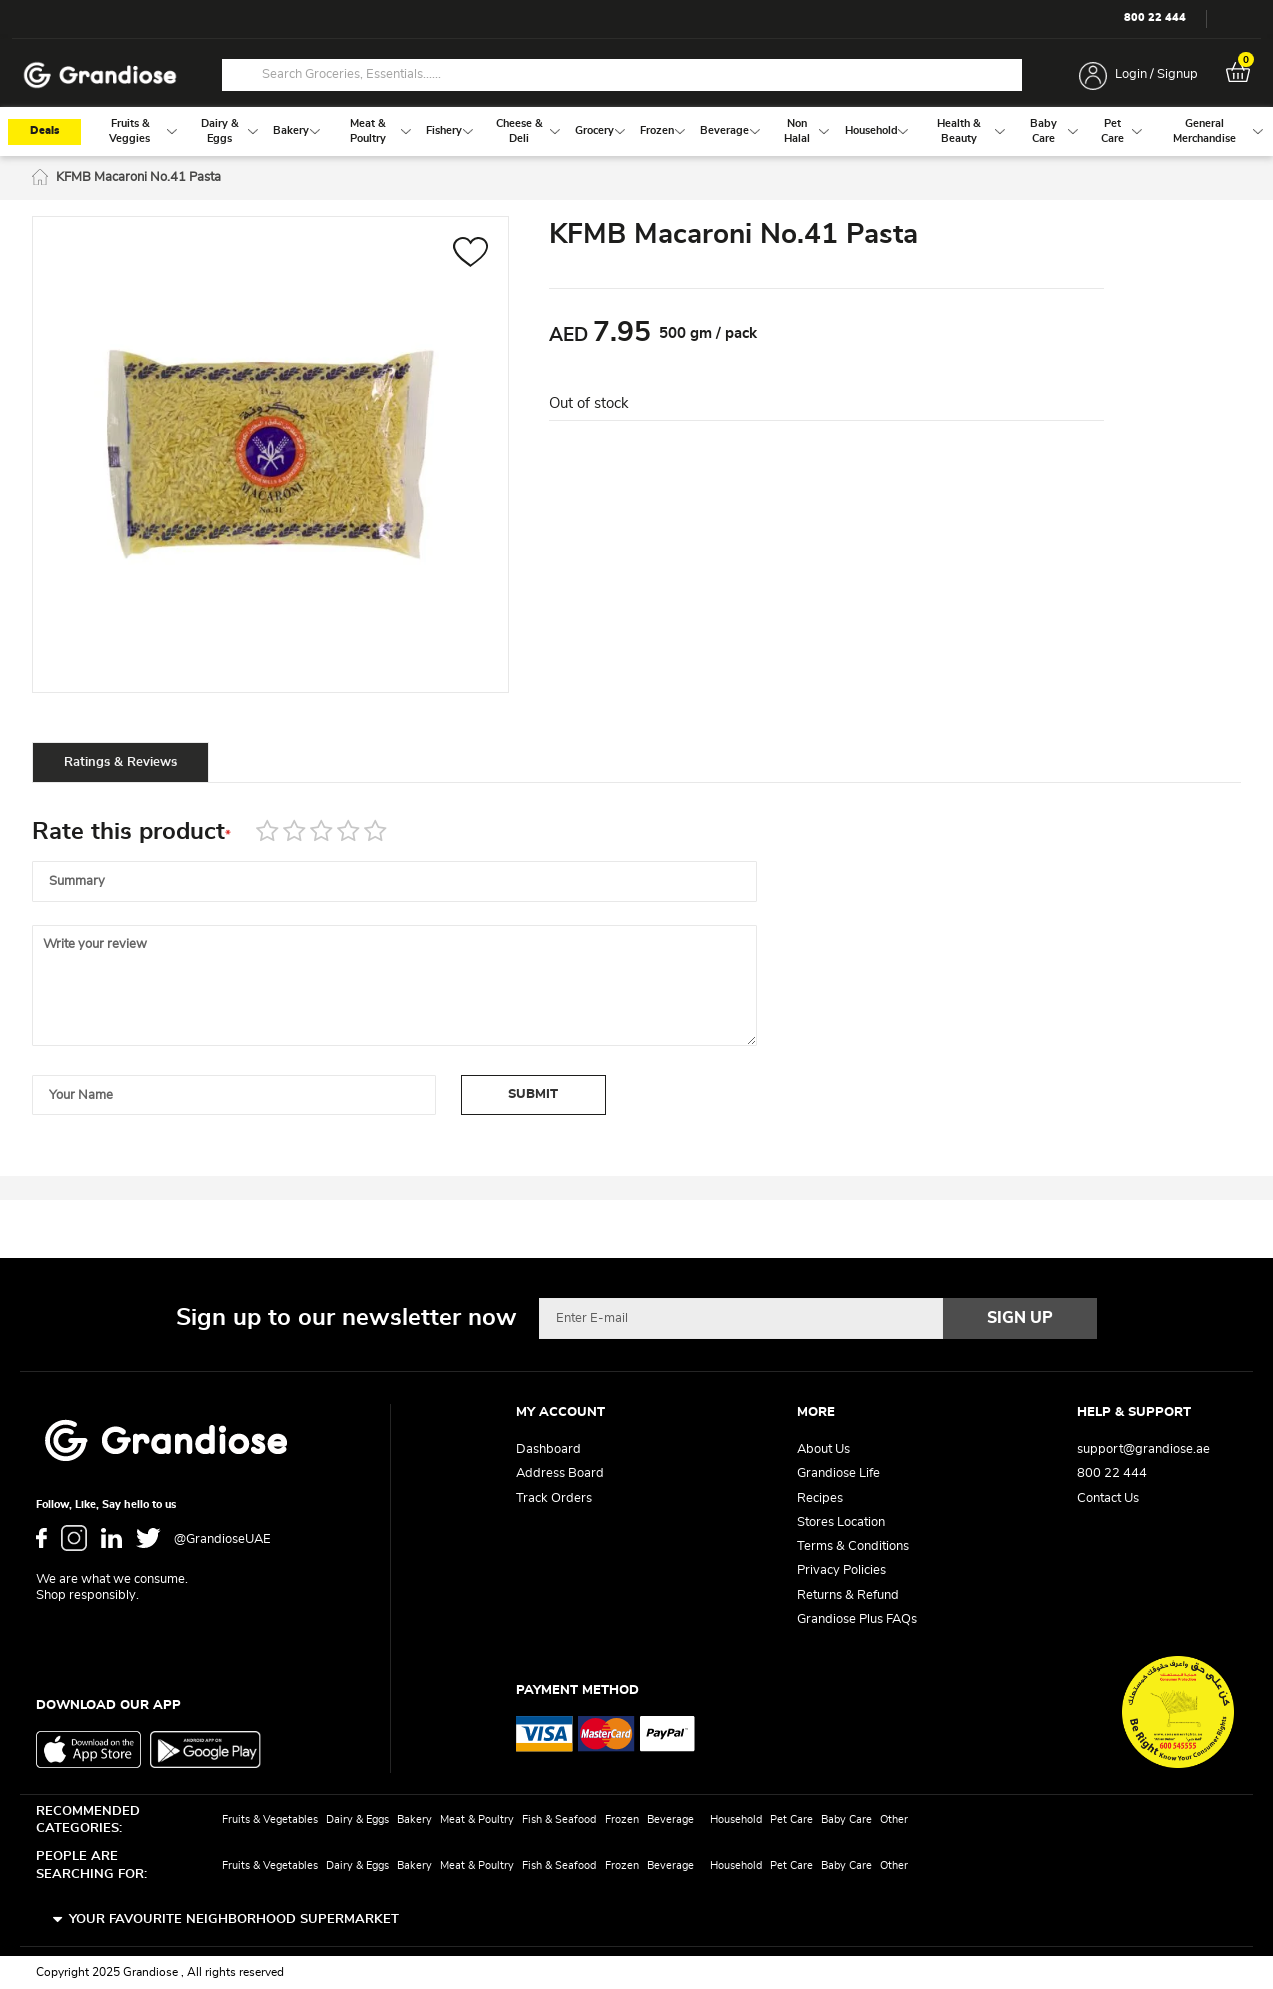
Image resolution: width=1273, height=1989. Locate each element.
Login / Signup (1156, 74)
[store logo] (100, 75)
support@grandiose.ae (1143, 1449)
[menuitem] (130, 135)
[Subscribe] (1020, 1318)
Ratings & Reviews (122, 766)
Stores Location (841, 1522)
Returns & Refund (848, 1595)
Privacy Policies (841, 1570)
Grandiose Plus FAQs (857, 1619)
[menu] (636, 135)
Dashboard (548, 1449)
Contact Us (1108, 1498)
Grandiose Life (838, 1473)
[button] (470, 258)
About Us (823, 1449)
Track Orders (554, 1498)
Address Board (560, 1473)
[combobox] (622, 75)
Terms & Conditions (853, 1546)
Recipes (820, 1498)
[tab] (122, 766)
